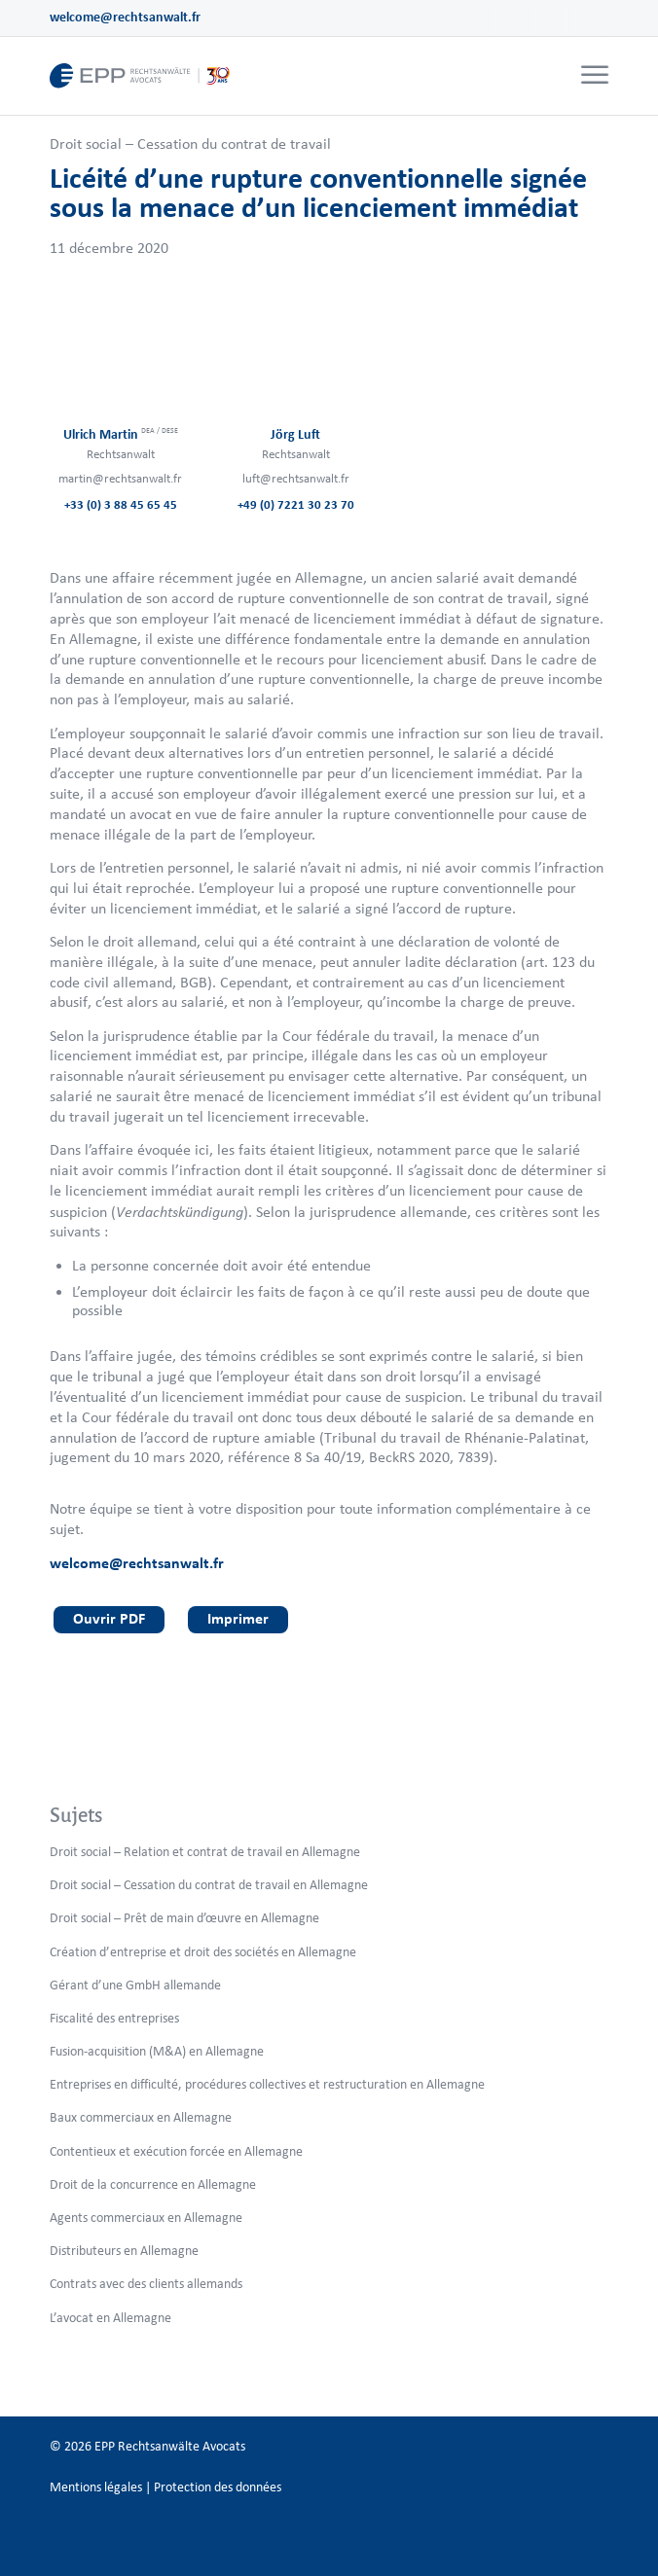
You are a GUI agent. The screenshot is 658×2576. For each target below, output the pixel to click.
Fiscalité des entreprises (114, 2018)
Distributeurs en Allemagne (124, 2250)
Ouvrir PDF (109, 1618)
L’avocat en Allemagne (110, 2317)
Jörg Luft (295, 434)
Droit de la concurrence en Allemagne (153, 2184)
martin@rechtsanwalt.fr (120, 478)
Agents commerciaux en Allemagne (146, 2217)
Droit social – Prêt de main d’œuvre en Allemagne (184, 1918)
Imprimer (238, 1618)
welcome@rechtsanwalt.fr (125, 17)
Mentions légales (96, 2487)
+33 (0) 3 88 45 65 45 (120, 504)
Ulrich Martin (120, 434)
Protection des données (217, 2487)
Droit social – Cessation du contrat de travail (190, 143)
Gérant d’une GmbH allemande (135, 1985)
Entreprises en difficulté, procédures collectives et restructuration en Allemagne (267, 2084)
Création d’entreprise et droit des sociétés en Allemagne (203, 1952)
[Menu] (594, 76)
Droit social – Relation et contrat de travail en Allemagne (205, 1851)
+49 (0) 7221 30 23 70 (296, 504)
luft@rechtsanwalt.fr (295, 478)
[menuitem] (592, 76)
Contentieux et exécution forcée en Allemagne (176, 2151)
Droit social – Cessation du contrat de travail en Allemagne (209, 1885)
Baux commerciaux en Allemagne (141, 2117)
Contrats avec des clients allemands (146, 2283)
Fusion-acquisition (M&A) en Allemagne (157, 2051)
